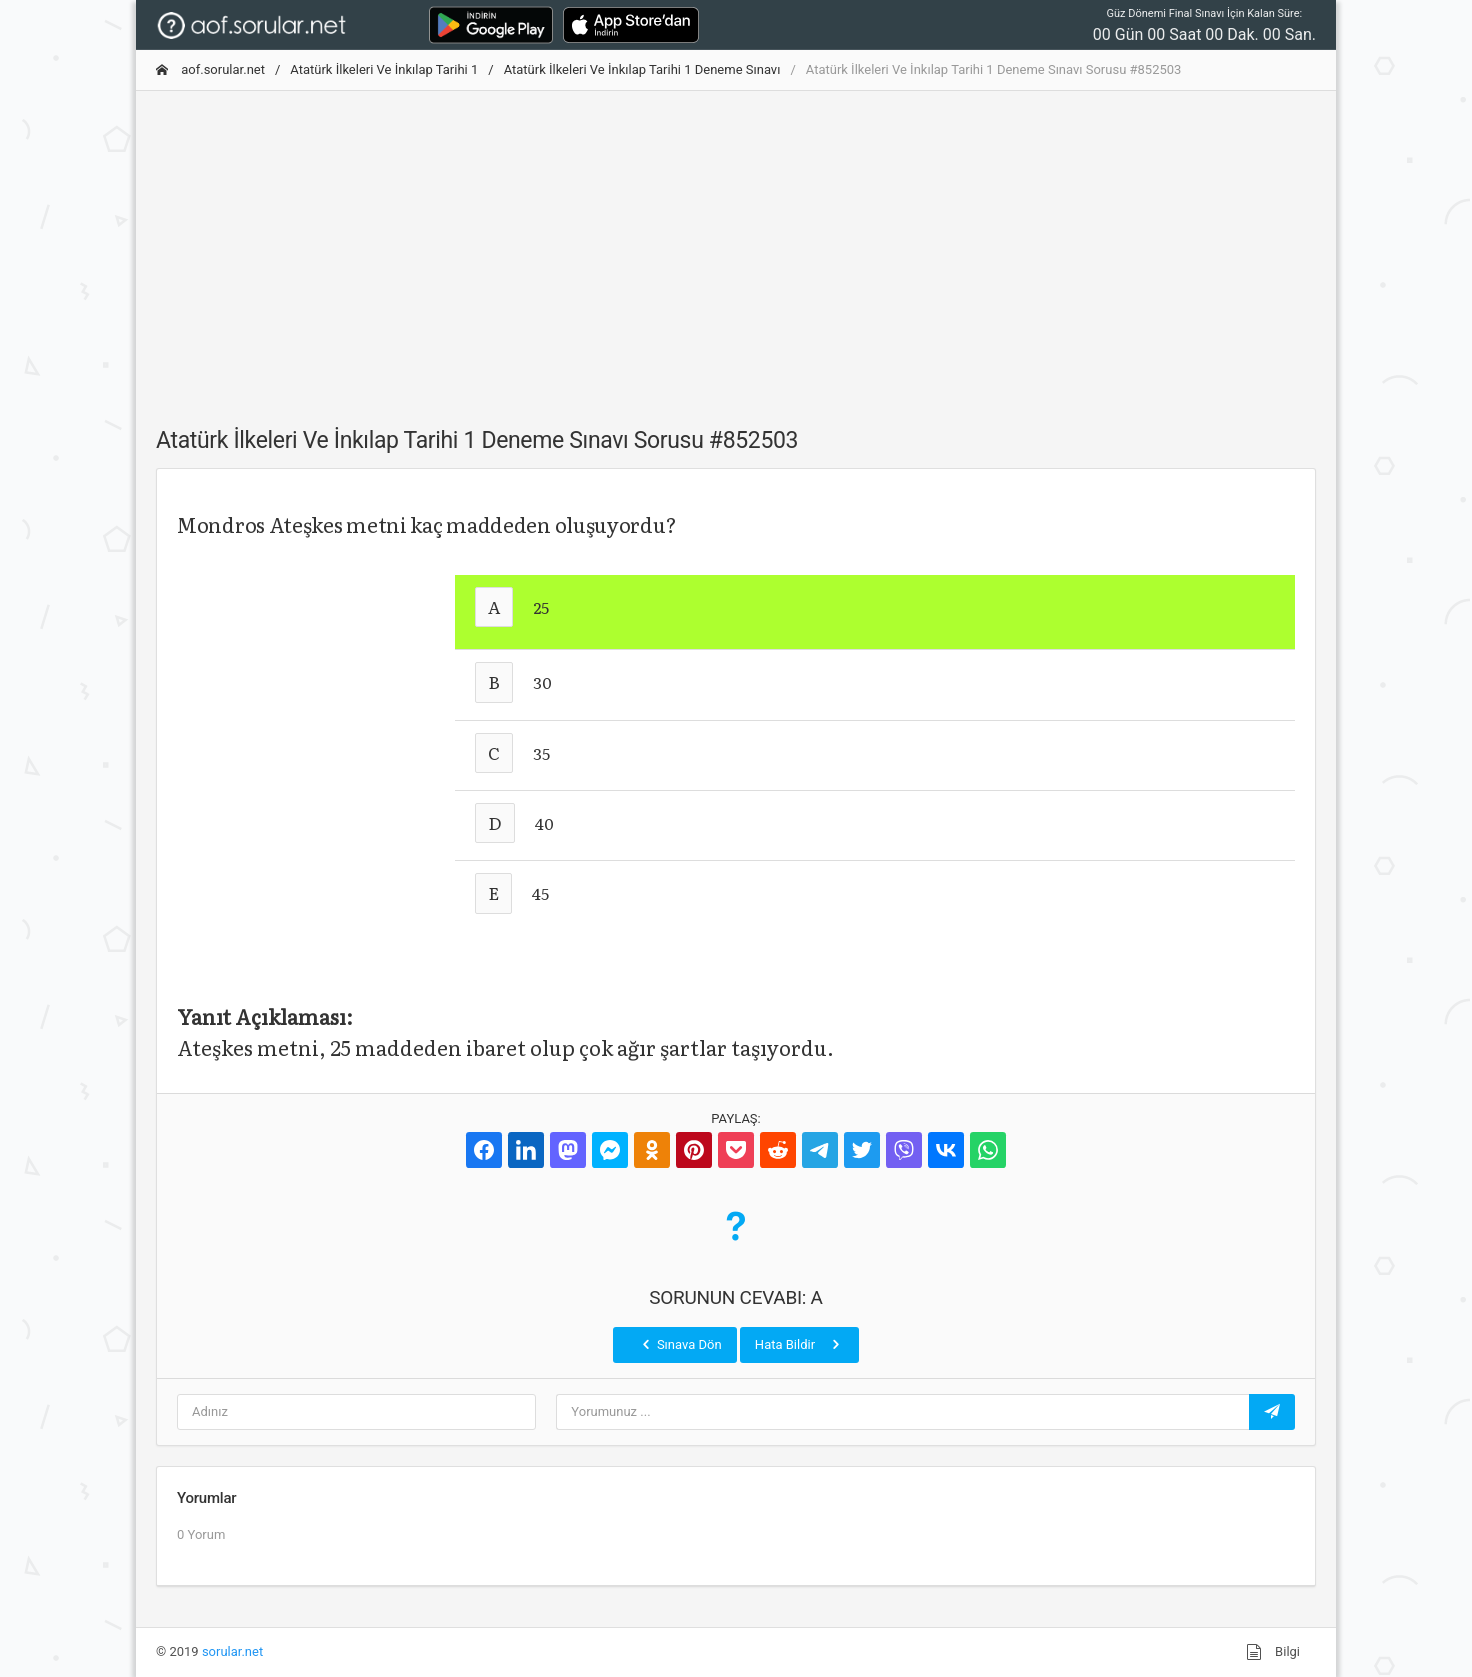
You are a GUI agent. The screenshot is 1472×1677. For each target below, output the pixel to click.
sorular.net (232, 1651)
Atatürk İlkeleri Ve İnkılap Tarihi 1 (384, 69)
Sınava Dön (680, 1344)
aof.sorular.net (210, 69)
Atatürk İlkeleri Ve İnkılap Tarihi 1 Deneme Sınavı (642, 69)
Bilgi (1273, 1652)
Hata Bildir (799, 1344)
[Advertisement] (736, 247)
